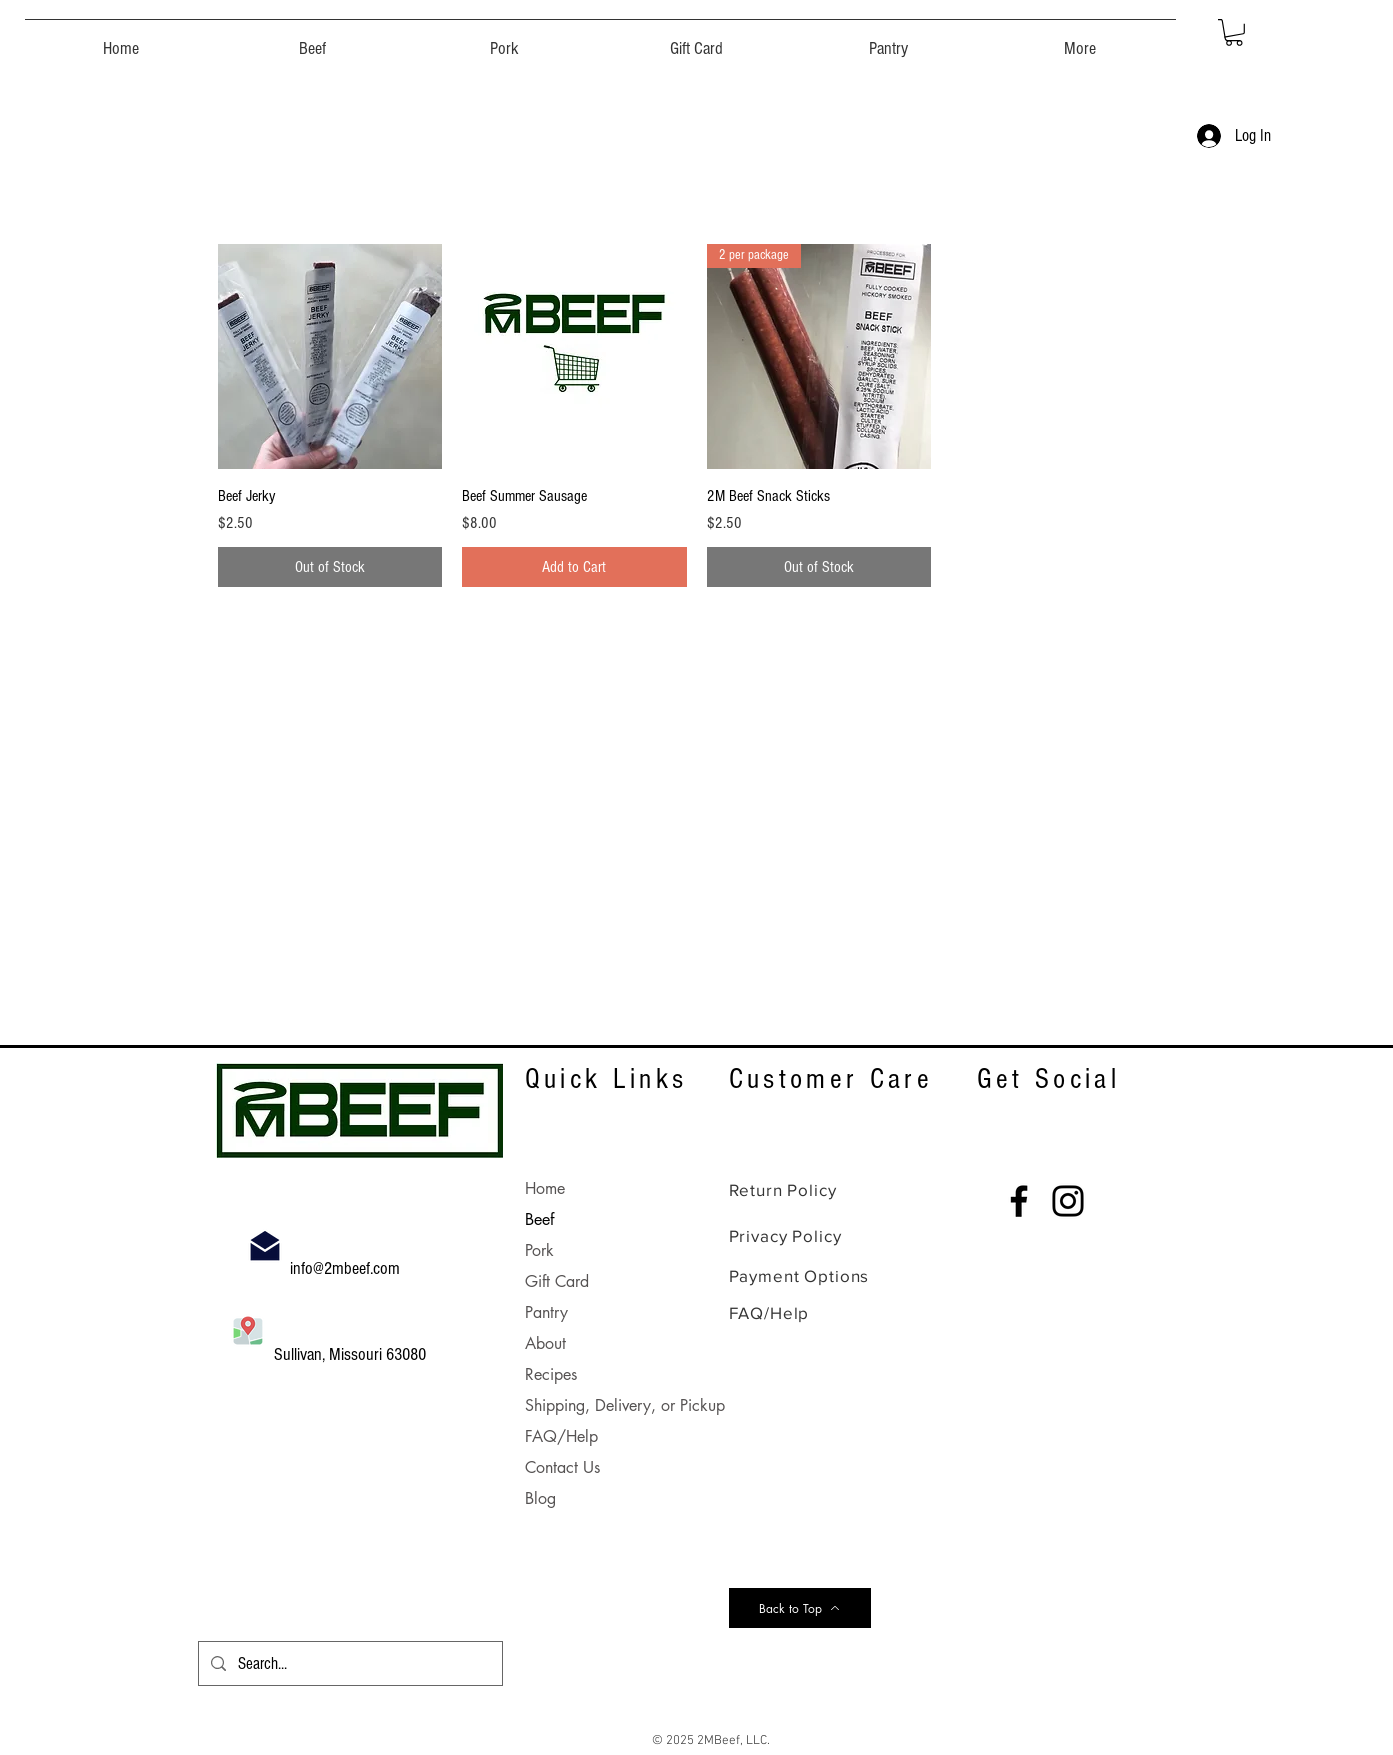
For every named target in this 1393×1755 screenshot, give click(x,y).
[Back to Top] (800, 1608)
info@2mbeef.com (347, 1268)
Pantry (546, 1312)
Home (545, 1188)
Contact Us (562, 1467)
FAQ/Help (561, 1436)
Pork (539, 1250)
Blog (540, 1498)
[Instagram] (1068, 1201)
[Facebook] (1019, 1201)
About (545, 1343)
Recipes (551, 1374)
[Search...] (349, 1663)
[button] (313, 40)
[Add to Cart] (574, 567)
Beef (539, 1219)
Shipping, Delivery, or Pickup (625, 1405)
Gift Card (557, 1281)
